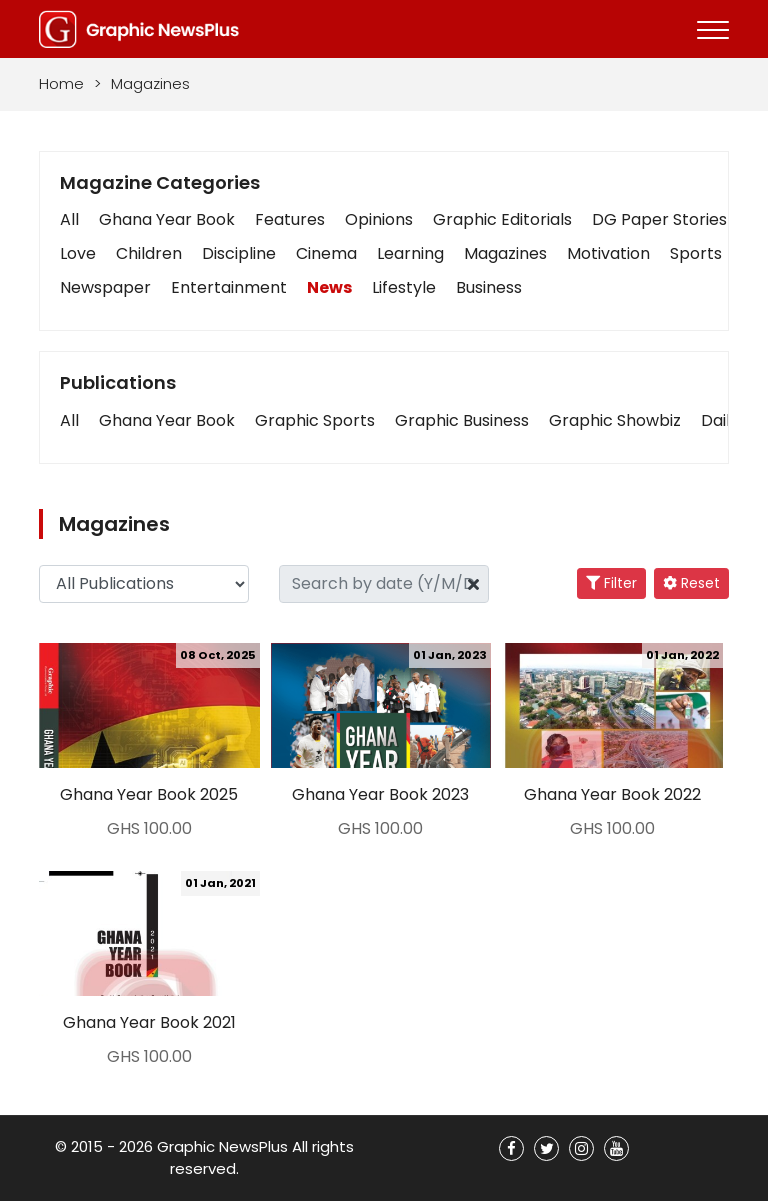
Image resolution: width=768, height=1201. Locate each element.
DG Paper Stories (659, 219)
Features (290, 219)
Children (149, 253)
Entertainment (229, 287)
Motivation (608, 253)
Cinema (326, 253)
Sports (696, 253)
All (69, 219)
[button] (69, 421)
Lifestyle (404, 287)
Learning (410, 253)
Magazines (505, 253)
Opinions (379, 219)
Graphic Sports (315, 420)
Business (489, 287)
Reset (691, 583)
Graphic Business (462, 420)
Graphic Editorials (502, 219)
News (329, 287)
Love (78, 253)
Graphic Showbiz (615, 420)
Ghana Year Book (167, 219)
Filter (611, 583)
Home (61, 83)
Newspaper (105, 287)
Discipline (239, 253)
